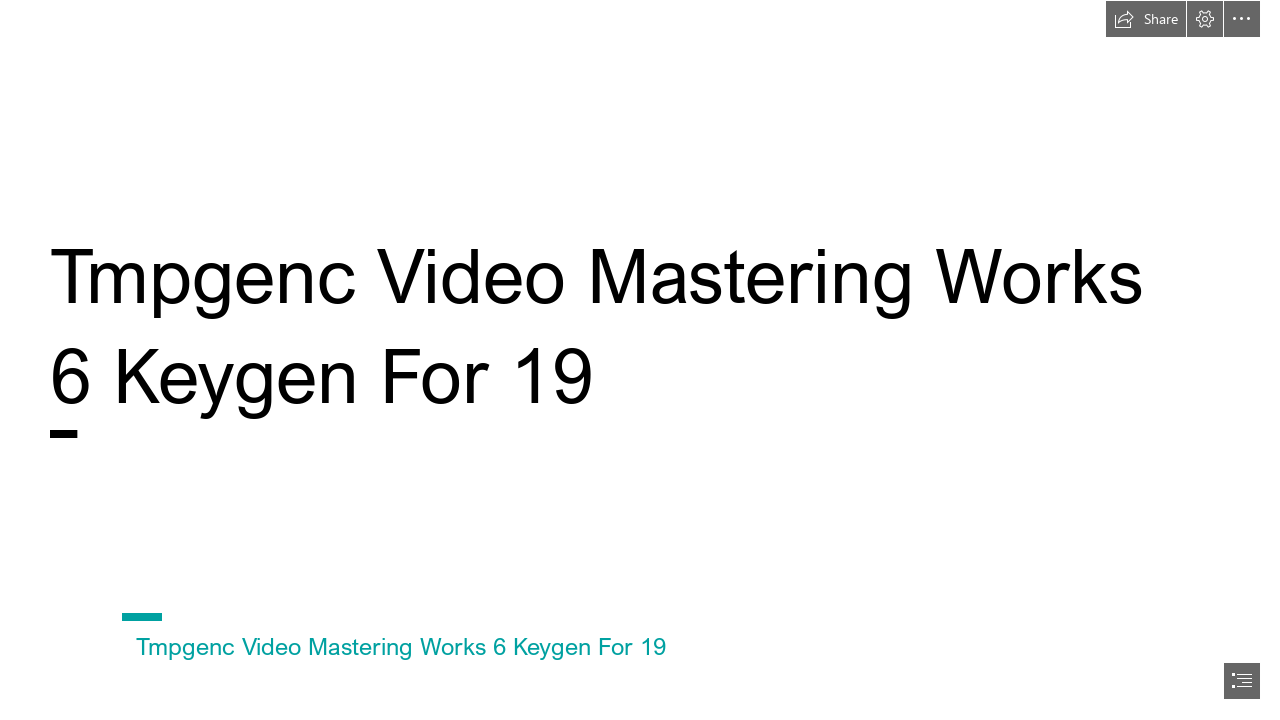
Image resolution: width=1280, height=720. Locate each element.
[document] (640, 360)
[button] (1146, 19)
